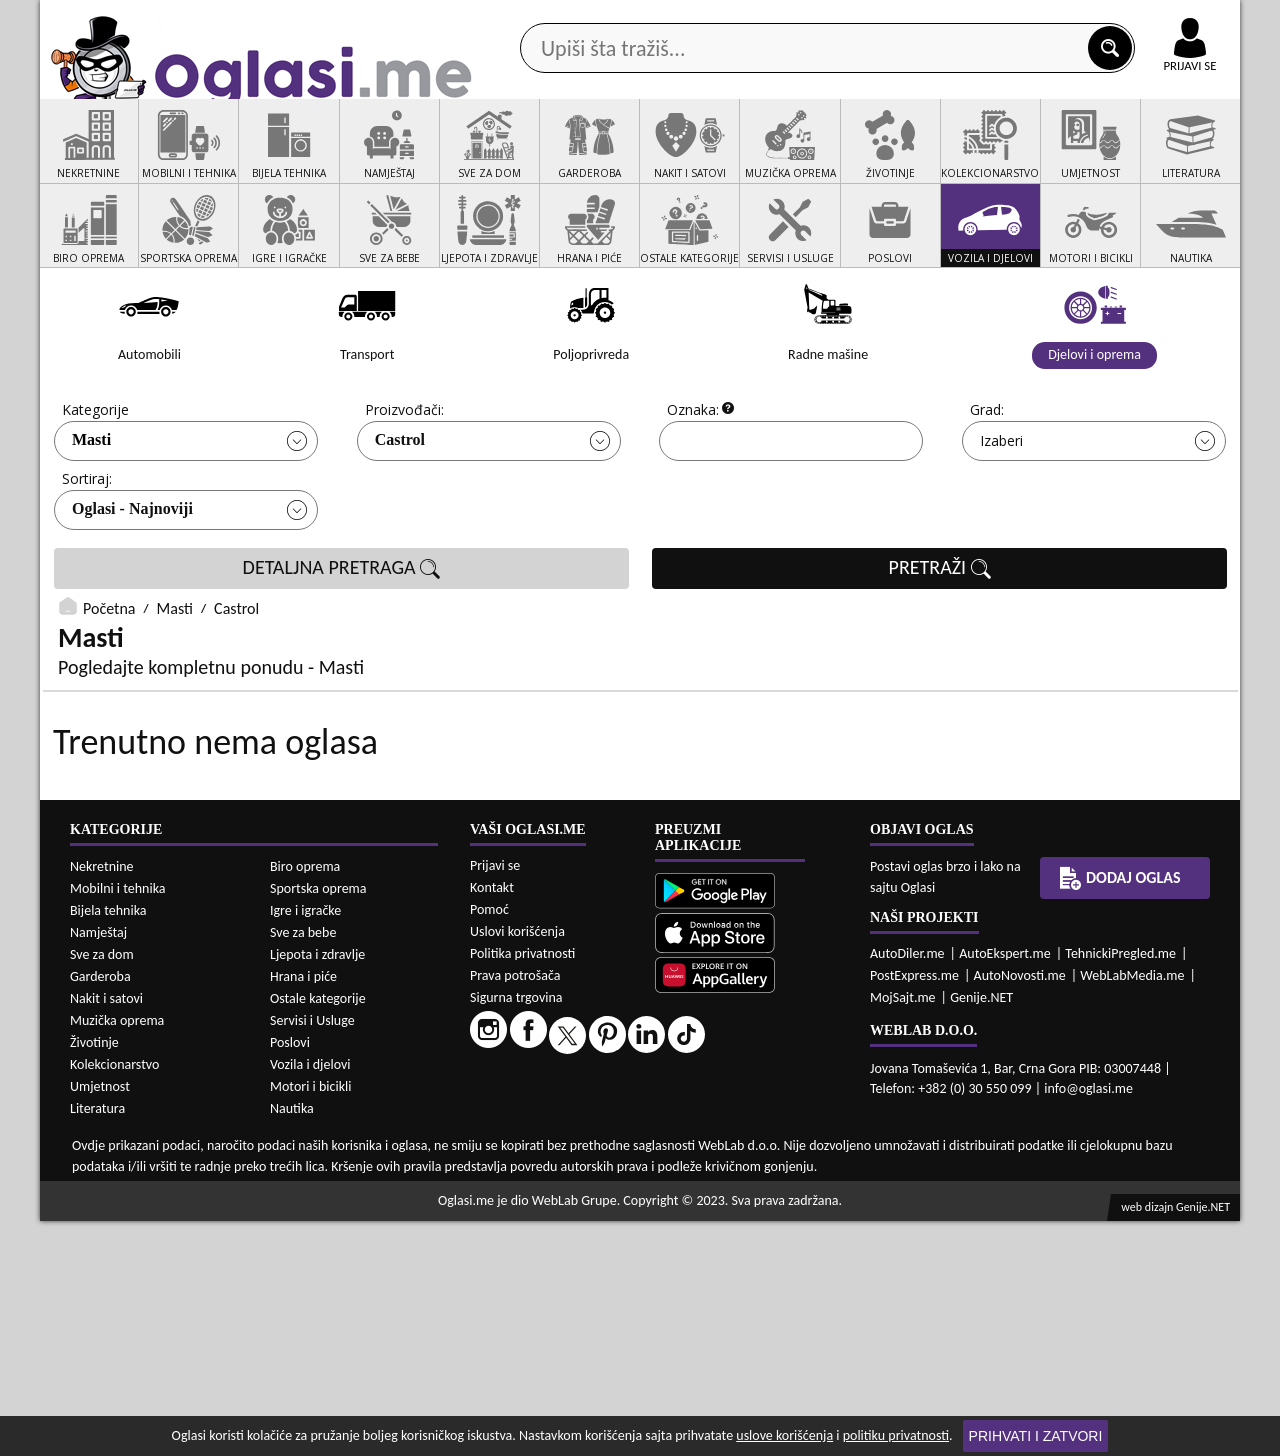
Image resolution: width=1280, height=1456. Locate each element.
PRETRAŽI (940, 644)
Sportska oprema (318, 1123)
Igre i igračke (305, 1145)
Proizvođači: (404, 485)
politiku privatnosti (896, 1435)
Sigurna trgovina (516, 1232)
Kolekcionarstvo (114, 1299)
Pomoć (489, 1144)
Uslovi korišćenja (517, 1166)
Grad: (987, 485)
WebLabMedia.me (1132, 1210)
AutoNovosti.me (1020, 1210)
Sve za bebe (303, 1167)
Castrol (400, 515)
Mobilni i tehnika (118, 1123)
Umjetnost (100, 1321)
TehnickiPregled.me (1120, 1188)
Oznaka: (693, 485)
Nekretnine (102, 1101)
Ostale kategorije (318, 1233)
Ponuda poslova (1028, 158)
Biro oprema (305, 1101)
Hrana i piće (303, 1211)
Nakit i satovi (106, 1233)
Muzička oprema (117, 1255)
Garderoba (100, 1211)
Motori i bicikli (310, 1321)
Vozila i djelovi (310, 1299)
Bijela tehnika (108, 1145)
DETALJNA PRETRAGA (342, 644)
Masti (91, 515)
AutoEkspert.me (1005, 1188)
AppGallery (782, 20)
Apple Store (657, 18)
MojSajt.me (903, 1232)
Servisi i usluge (869, 158)
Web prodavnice (339, 158)
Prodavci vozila (499, 158)
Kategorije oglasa (169, 158)
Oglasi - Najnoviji (132, 584)
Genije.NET (981, 1232)
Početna (109, 684)
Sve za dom (102, 1189)
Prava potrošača (515, 1210)
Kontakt (1008, 18)
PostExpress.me (914, 1210)
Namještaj (98, 1167)
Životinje (94, 1277)
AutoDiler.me (907, 1188)
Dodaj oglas (1178, 158)
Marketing (900, 20)
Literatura (97, 1343)
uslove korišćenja (784, 1435)
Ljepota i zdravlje (317, 1189)
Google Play (530, 18)
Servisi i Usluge (312, 1255)
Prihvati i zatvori (1036, 1436)
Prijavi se (495, 1100)
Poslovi (290, 1277)
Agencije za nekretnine (686, 158)
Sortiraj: (87, 554)
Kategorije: (97, 485)
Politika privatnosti (522, 1188)
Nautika (292, 1343)
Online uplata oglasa (1149, 20)
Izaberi (1001, 516)
